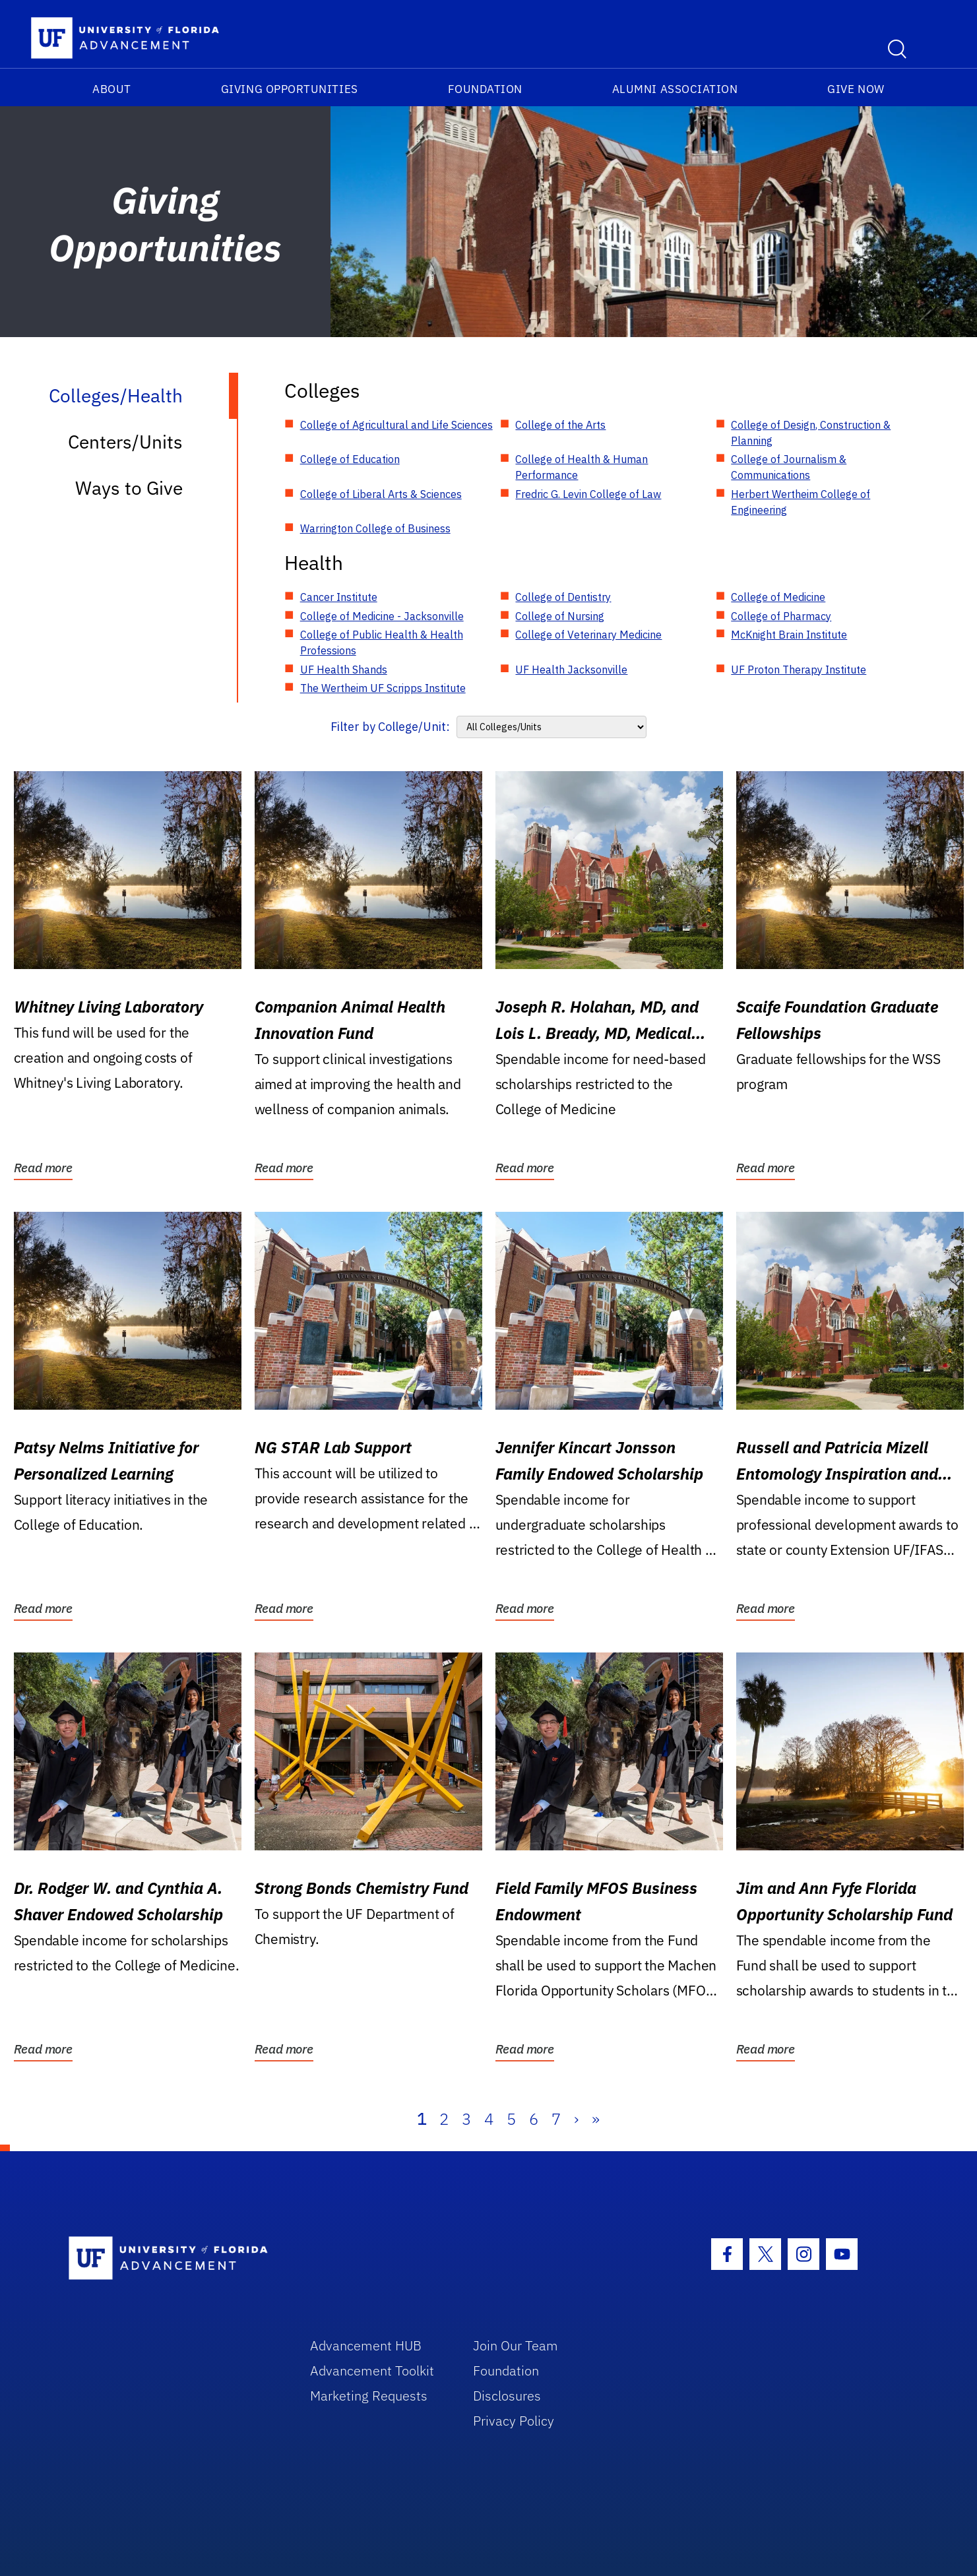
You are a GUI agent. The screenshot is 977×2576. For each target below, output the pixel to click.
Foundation (485, 89)
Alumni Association (675, 89)
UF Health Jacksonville (571, 669)
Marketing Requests (368, 2395)
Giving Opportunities (289, 89)
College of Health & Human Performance (581, 467)
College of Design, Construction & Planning (811, 432)
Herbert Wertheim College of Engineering (800, 502)
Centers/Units (125, 441)
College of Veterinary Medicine (588, 634)
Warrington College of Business (375, 528)
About (111, 89)
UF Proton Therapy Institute (798, 669)
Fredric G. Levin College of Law (588, 494)
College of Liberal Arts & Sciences (381, 494)
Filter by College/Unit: (390, 726)
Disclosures (507, 2395)
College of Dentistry (563, 597)
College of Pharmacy (781, 616)
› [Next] (576, 2118)
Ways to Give (129, 488)
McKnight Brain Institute (789, 634)
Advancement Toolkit (372, 2370)
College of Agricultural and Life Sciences (396, 424)
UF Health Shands (343, 669)
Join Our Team (515, 2345)
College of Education (350, 459)
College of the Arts (560, 424)
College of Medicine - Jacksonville (382, 616)
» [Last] (596, 2118)
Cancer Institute (338, 597)
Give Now (855, 89)
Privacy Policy (513, 2421)
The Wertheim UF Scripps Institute (383, 688)
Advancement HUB (366, 2345)
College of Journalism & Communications (788, 467)
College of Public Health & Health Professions (381, 642)
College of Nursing (559, 616)
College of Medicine (778, 597)
